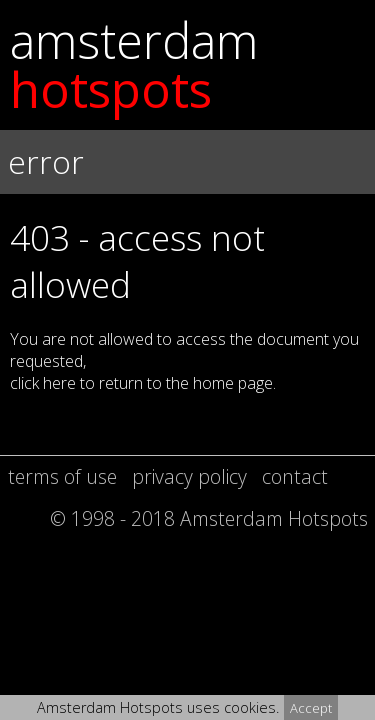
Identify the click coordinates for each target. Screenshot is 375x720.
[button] (187, 281)
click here (43, 383)
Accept (311, 708)
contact (295, 476)
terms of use (62, 476)
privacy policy (189, 476)
